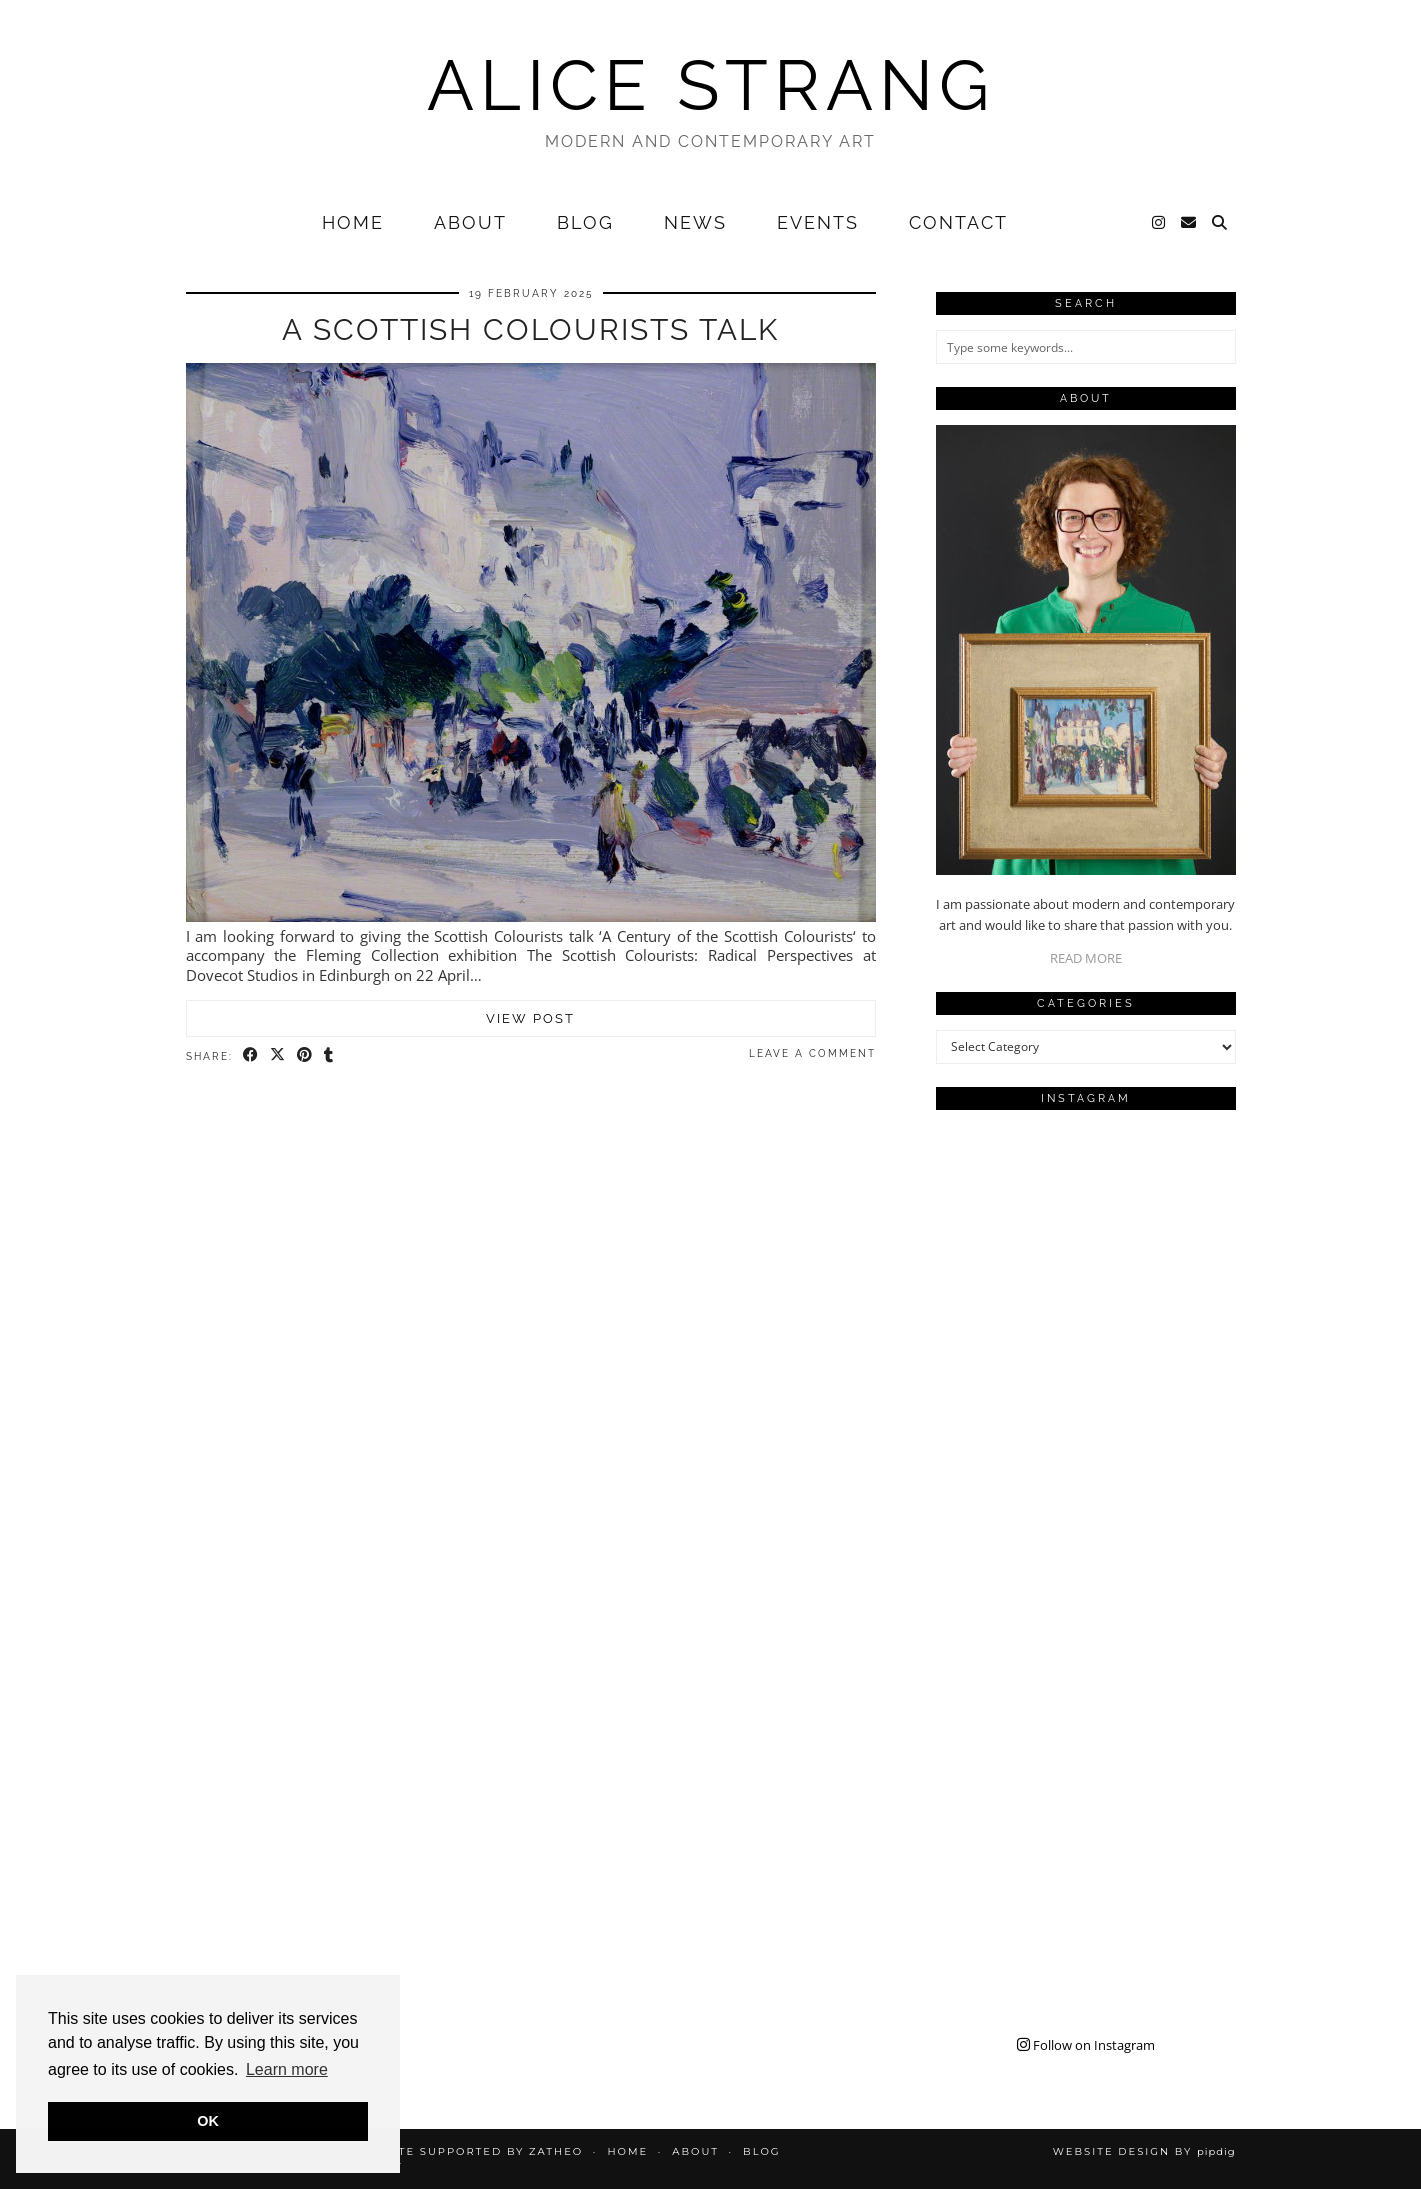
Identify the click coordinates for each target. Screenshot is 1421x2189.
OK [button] (208, 2121)
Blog (585, 222)
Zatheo (556, 2151)
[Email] (1189, 223)
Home (353, 222)
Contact (958, 222)
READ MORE (1086, 958)
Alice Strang (711, 85)
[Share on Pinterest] (305, 1055)
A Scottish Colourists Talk (530, 329)
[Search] (1220, 223)
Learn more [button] (287, 2069)
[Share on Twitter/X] (278, 1055)
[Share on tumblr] (329, 1055)
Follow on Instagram (1086, 2045)
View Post (530, 1018)
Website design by (1144, 2151)
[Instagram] (1159, 223)
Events (818, 222)
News (695, 222)
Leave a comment (812, 1053)
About (470, 222)
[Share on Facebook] (251, 1055)
